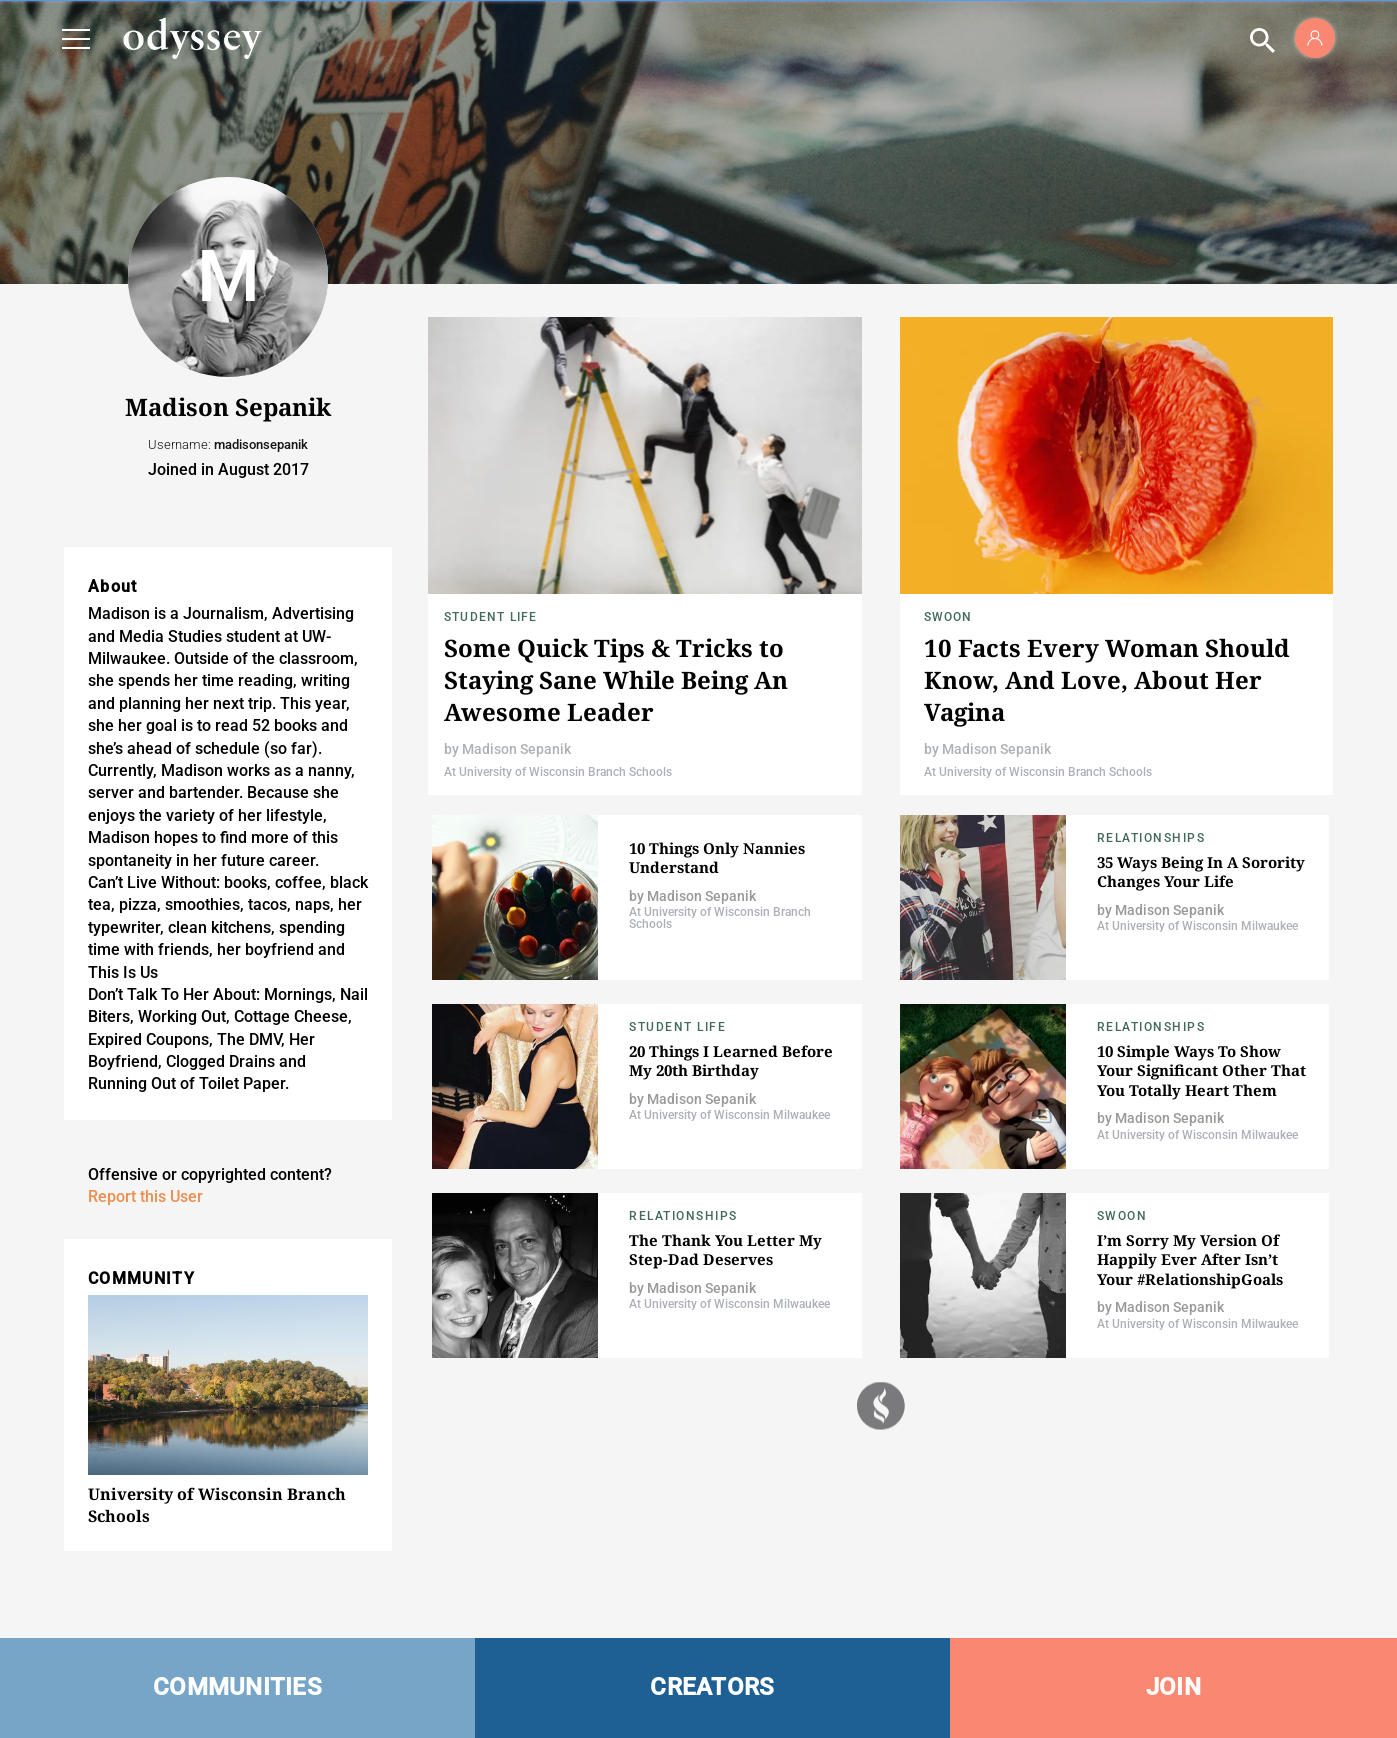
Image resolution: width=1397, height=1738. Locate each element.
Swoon (948, 617)
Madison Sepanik (516, 749)
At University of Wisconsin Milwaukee (1197, 926)
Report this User (145, 1196)
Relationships (1151, 838)
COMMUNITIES (237, 1687)
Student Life (490, 617)
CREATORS (712, 1687)
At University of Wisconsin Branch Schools (558, 772)
